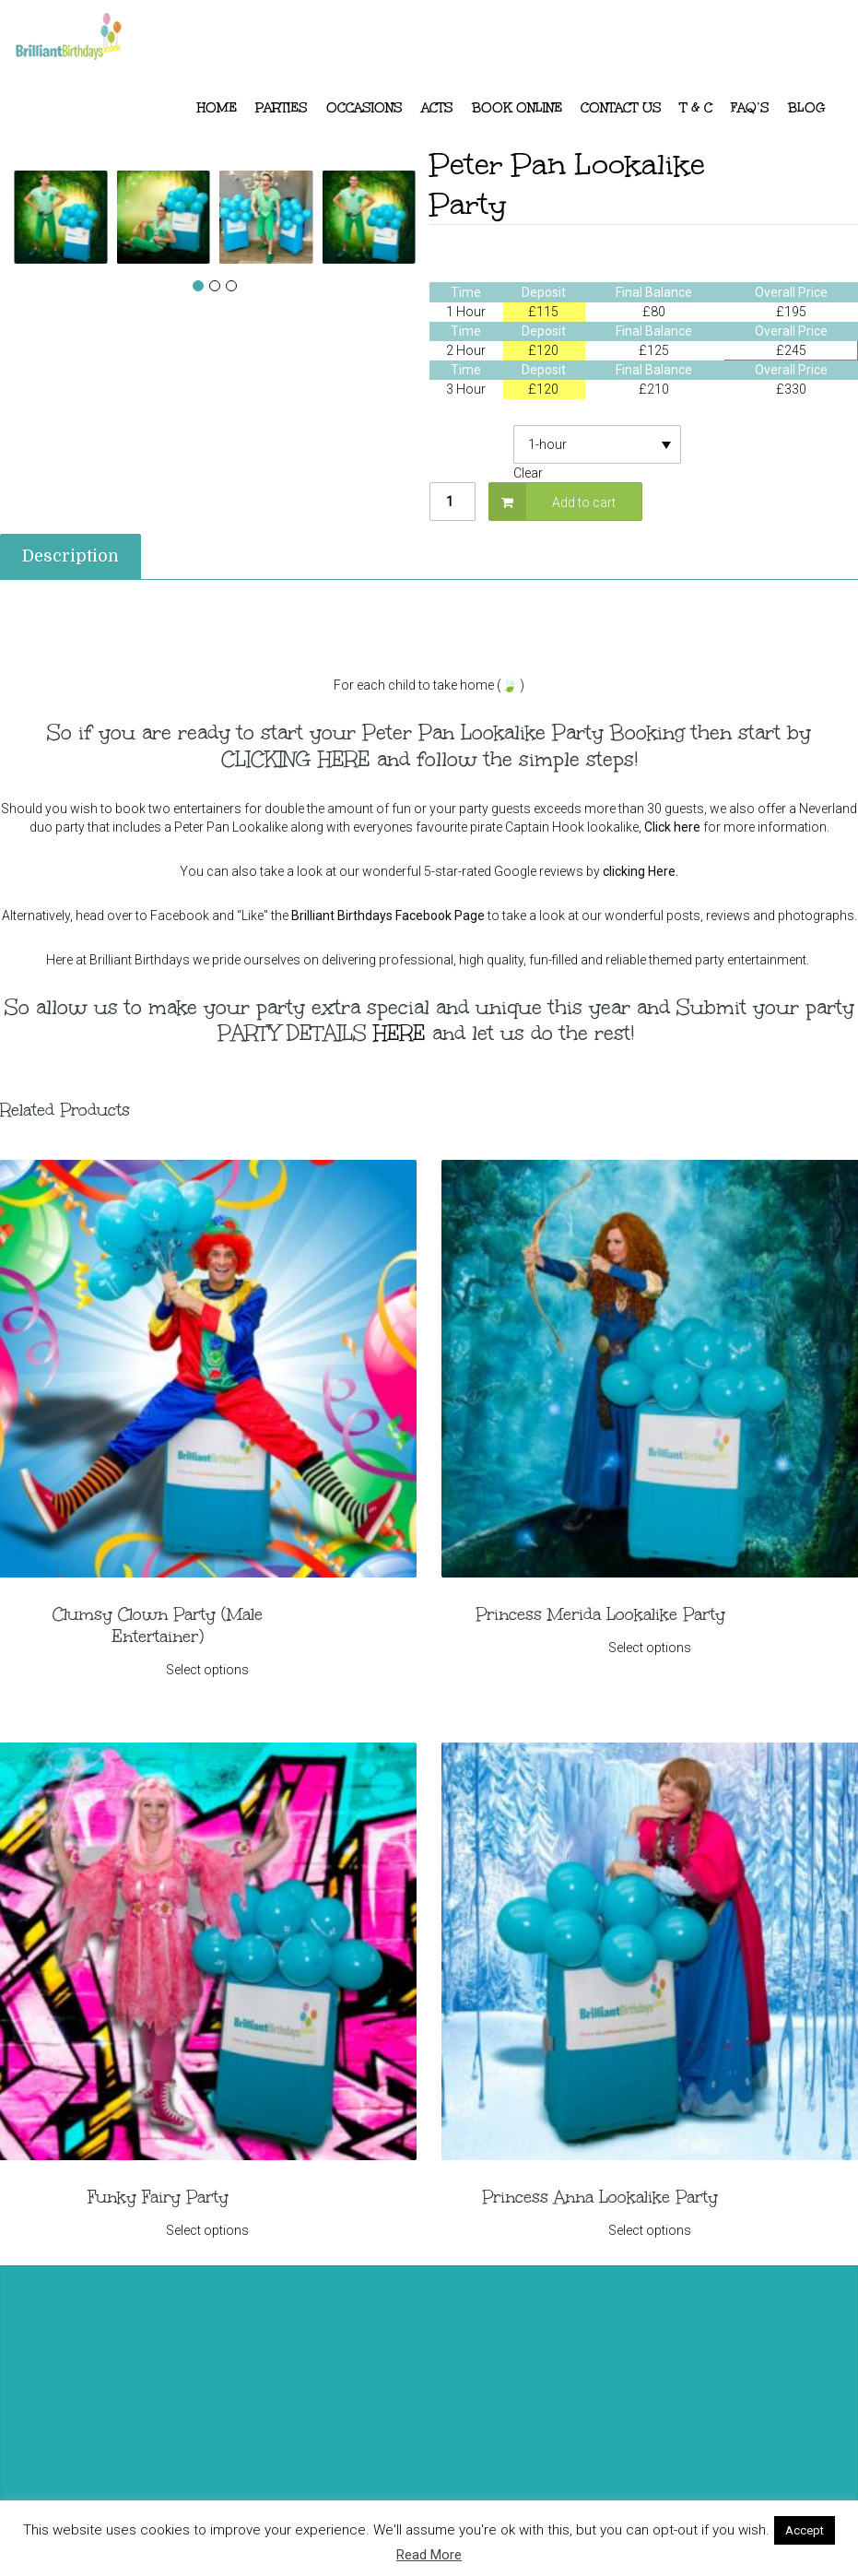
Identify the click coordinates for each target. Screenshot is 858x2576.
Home (217, 108)
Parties (281, 108)
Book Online (517, 108)
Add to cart (584, 502)
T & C (696, 108)
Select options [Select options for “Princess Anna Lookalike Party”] (648, 2228)
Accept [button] (804, 2530)
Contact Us (621, 108)
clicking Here (639, 871)
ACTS (437, 108)
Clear (528, 473)
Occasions (364, 108)
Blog (807, 108)
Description (70, 556)
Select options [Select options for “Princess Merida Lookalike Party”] (648, 1647)
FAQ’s (750, 108)
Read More (429, 2554)
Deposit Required (471, 436)
